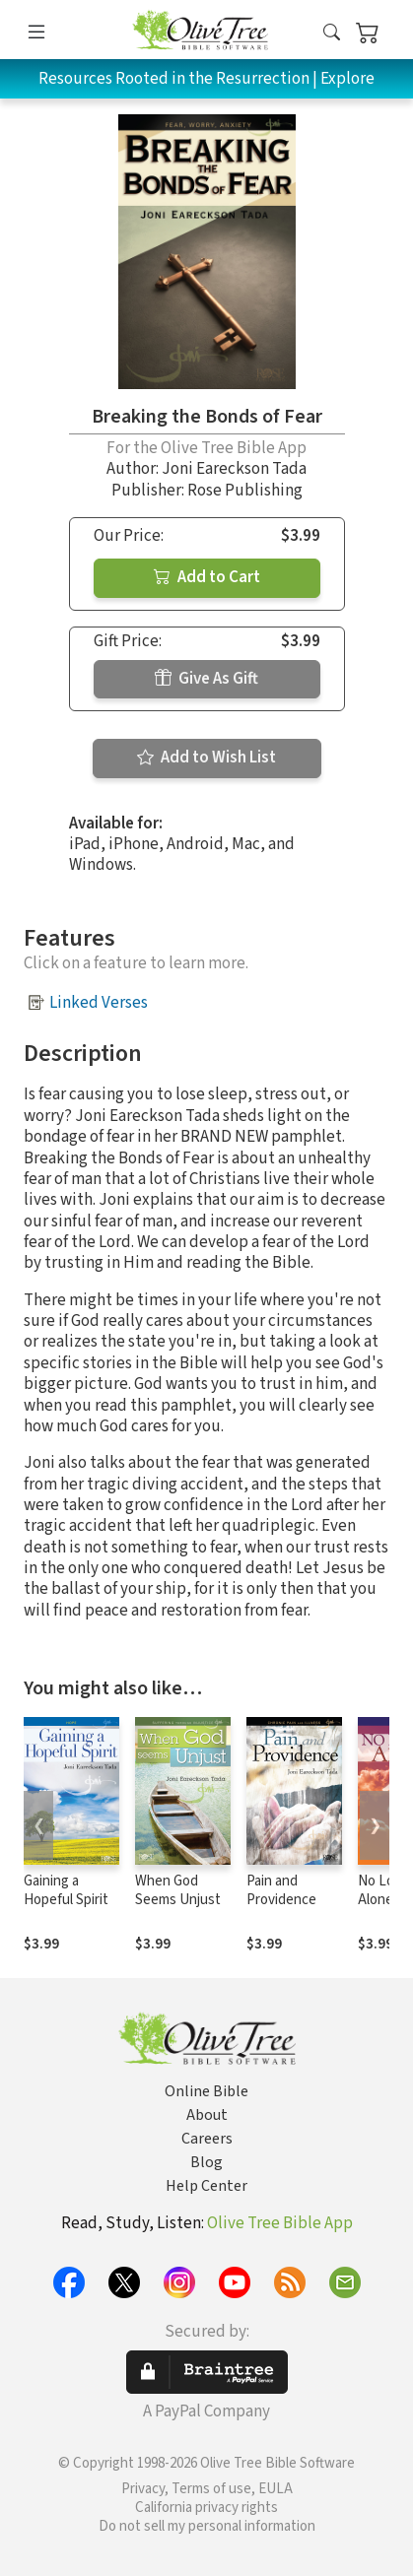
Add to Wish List (206, 757)
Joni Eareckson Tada (234, 469)
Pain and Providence (281, 1890)
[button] (331, 34)
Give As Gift (206, 679)
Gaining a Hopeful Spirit (66, 1890)
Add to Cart (207, 577)
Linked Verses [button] (98, 1003)
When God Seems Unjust (178, 1890)
